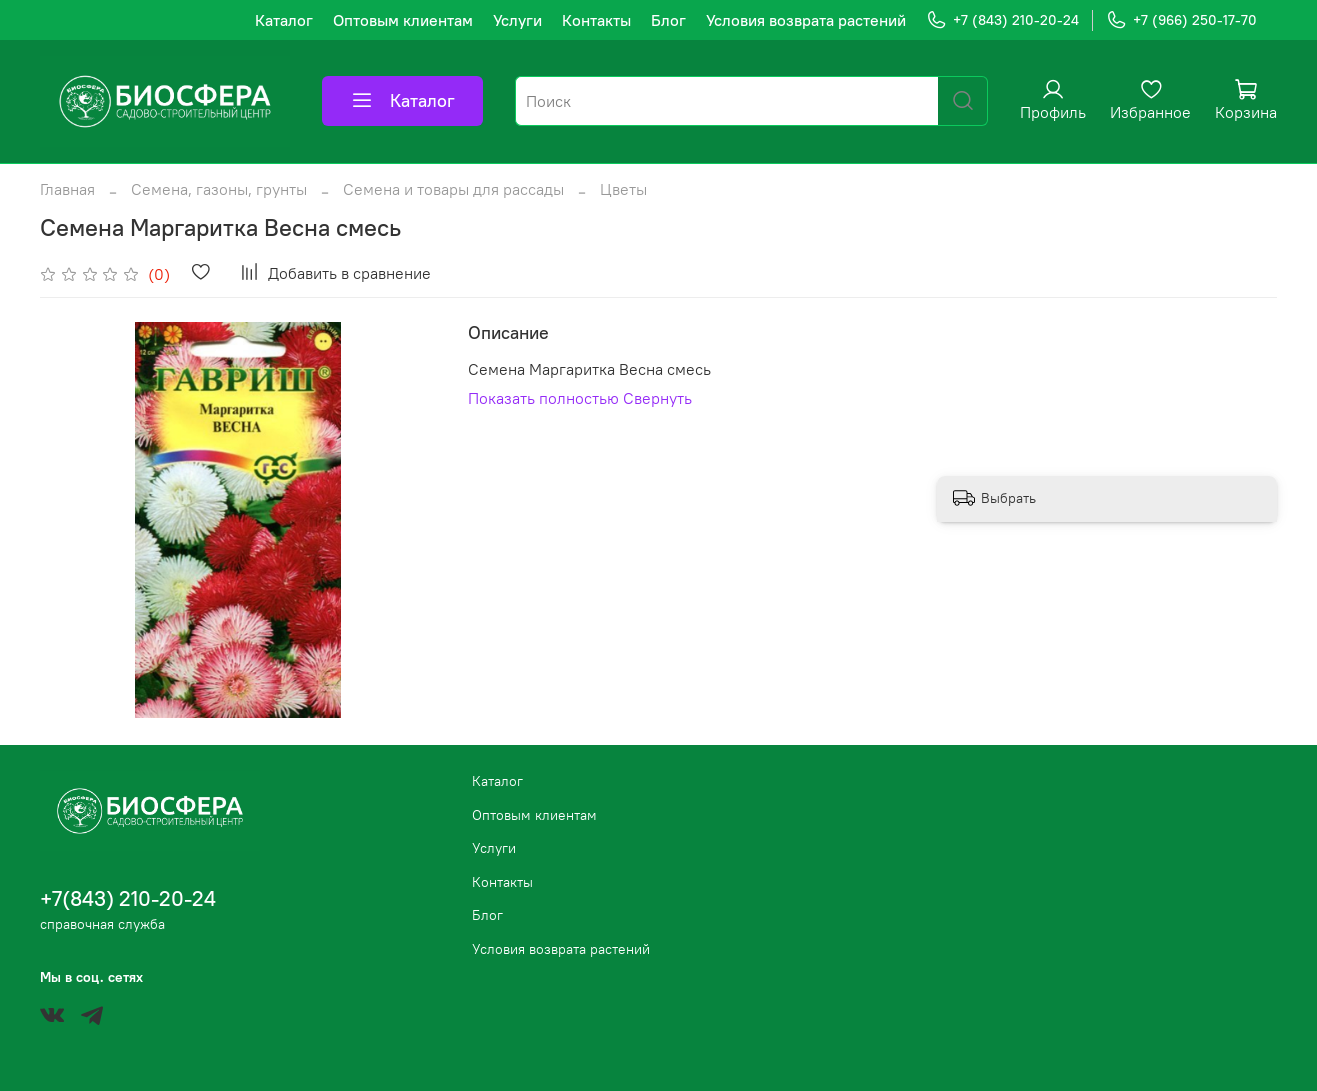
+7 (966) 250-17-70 (1181, 20)
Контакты (596, 20)
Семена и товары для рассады (453, 189)
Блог (668, 20)
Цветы (623, 189)
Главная (67, 189)
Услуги (517, 20)
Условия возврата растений (806, 20)
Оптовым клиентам (403, 20)
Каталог (284, 20)
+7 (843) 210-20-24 (1002, 20)
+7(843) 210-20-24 (128, 898)
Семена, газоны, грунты (219, 189)
